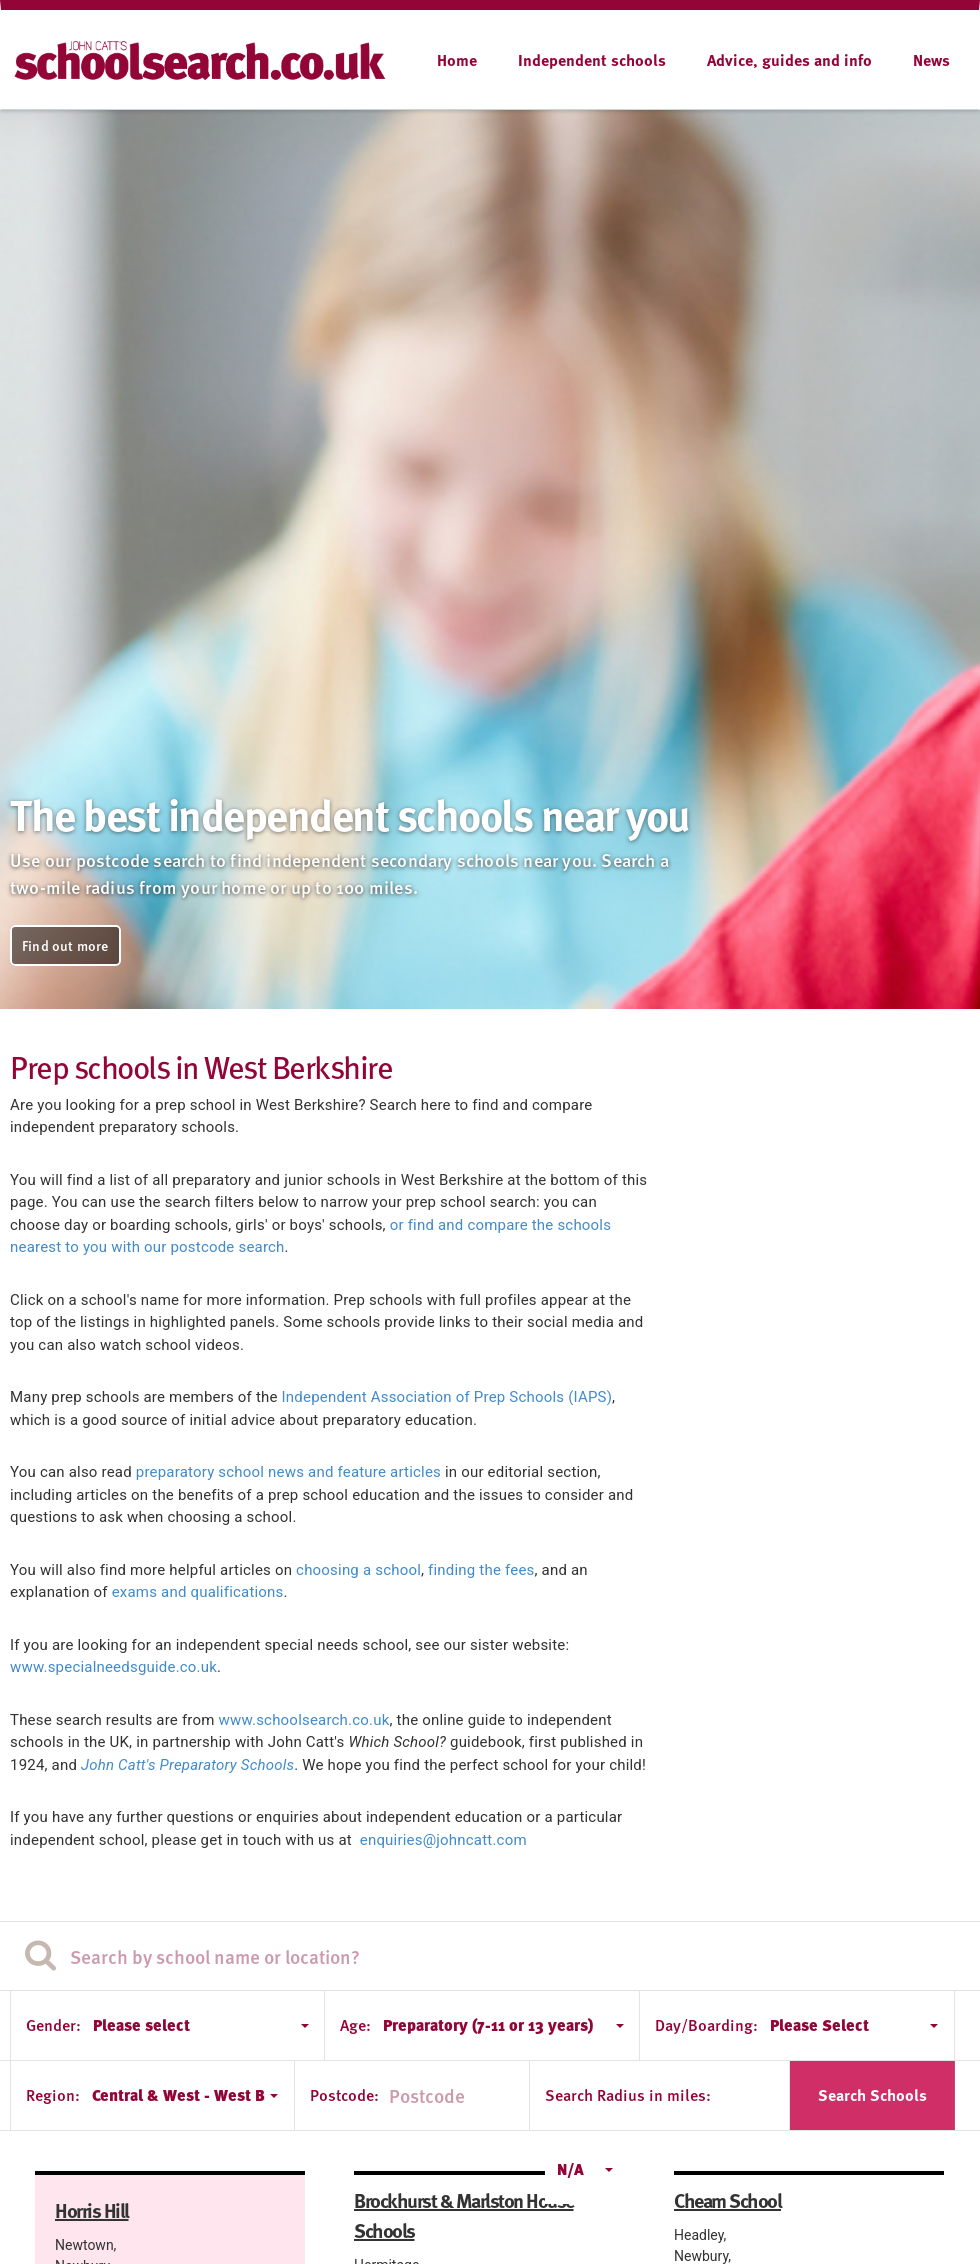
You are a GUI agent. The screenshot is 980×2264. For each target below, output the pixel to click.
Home (457, 60)
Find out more (65, 945)
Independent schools (592, 60)
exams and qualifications (198, 1592)
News (931, 60)
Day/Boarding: (706, 2025)
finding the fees (481, 1570)
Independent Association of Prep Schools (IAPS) (447, 1397)
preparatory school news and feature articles (288, 1472)
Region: (53, 2095)
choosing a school (358, 1570)
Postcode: (344, 2095)
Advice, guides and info (789, 60)
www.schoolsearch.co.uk (304, 1720)
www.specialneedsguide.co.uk (113, 1667)
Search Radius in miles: (628, 2095)
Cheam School (727, 2200)
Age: (355, 2025)
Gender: (53, 2025)
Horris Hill (92, 2210)
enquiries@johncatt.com (443, 1840)
